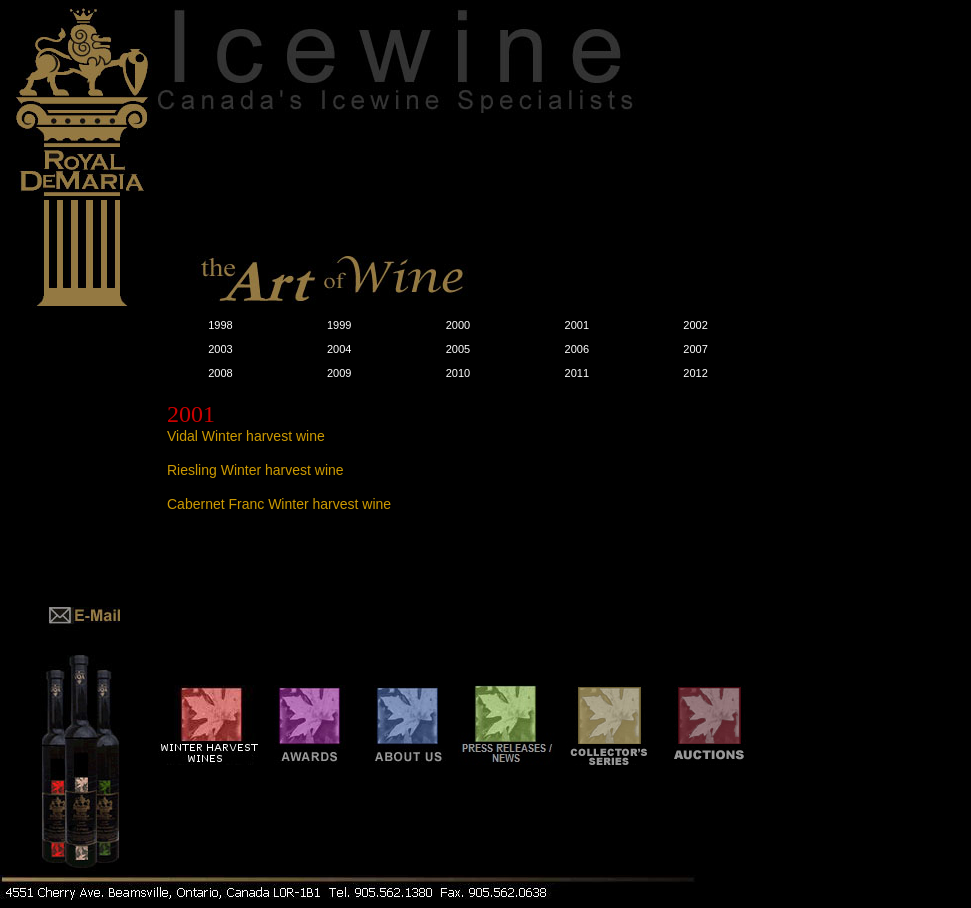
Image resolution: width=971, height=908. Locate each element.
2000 (458, 325)
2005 (458, 349)
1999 (339, 325)
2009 (339, 373)
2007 (695, 349)
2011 (577, 373)
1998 (220, 325)
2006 (577, 349)
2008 (220, 373)
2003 (220, 349)
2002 (695, 325)
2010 (458, 373)
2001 (577, 325)
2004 (339, 349)
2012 (695, 373)
